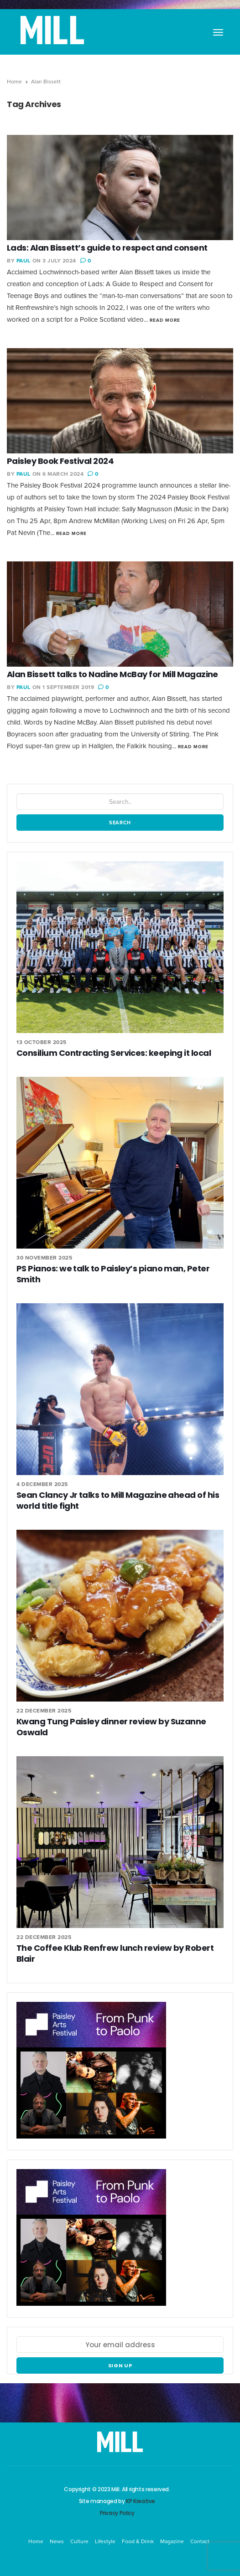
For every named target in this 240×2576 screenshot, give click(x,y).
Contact (199, 2541)
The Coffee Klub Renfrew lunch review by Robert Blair (115, 1953)
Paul (23, 261)
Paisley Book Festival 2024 (60, 461)
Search (120, 822)
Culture (79, 2541)
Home (14, 81)
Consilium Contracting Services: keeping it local (113, 1053)
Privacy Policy (117, 2513)
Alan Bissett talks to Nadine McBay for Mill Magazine (112, 674)
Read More (165, 320)
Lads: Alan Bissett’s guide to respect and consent (107, 247)
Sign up (120, 2365)
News (57, 2541)
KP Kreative (140, 2501)
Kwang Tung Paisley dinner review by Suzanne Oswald (111, 1727)
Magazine (172, 2541)
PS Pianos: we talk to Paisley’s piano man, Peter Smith (112, 1274)
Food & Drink (138, 2541)
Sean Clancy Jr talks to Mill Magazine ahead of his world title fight (117, 1500)
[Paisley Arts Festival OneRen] (91, 2075)
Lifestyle (105, 2541)
